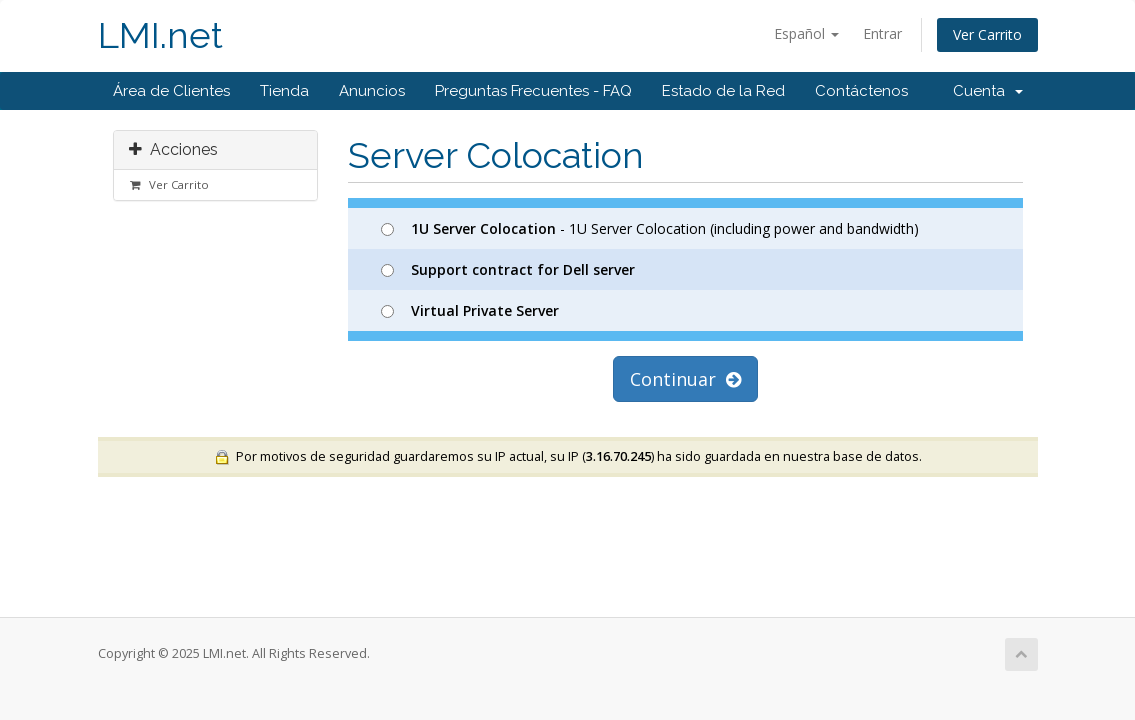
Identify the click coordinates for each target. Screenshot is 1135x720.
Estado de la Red (723, 91)
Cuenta (988, 91)
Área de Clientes (171, 91)
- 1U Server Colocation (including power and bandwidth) (650, 228)
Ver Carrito (987, 34)
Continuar (685, 379)
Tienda (284, 91)
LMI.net (160, 35)
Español (806, 33)
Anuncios (372, 91)
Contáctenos (861, 91)
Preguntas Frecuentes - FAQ (533, 91)
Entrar (882, 33)
